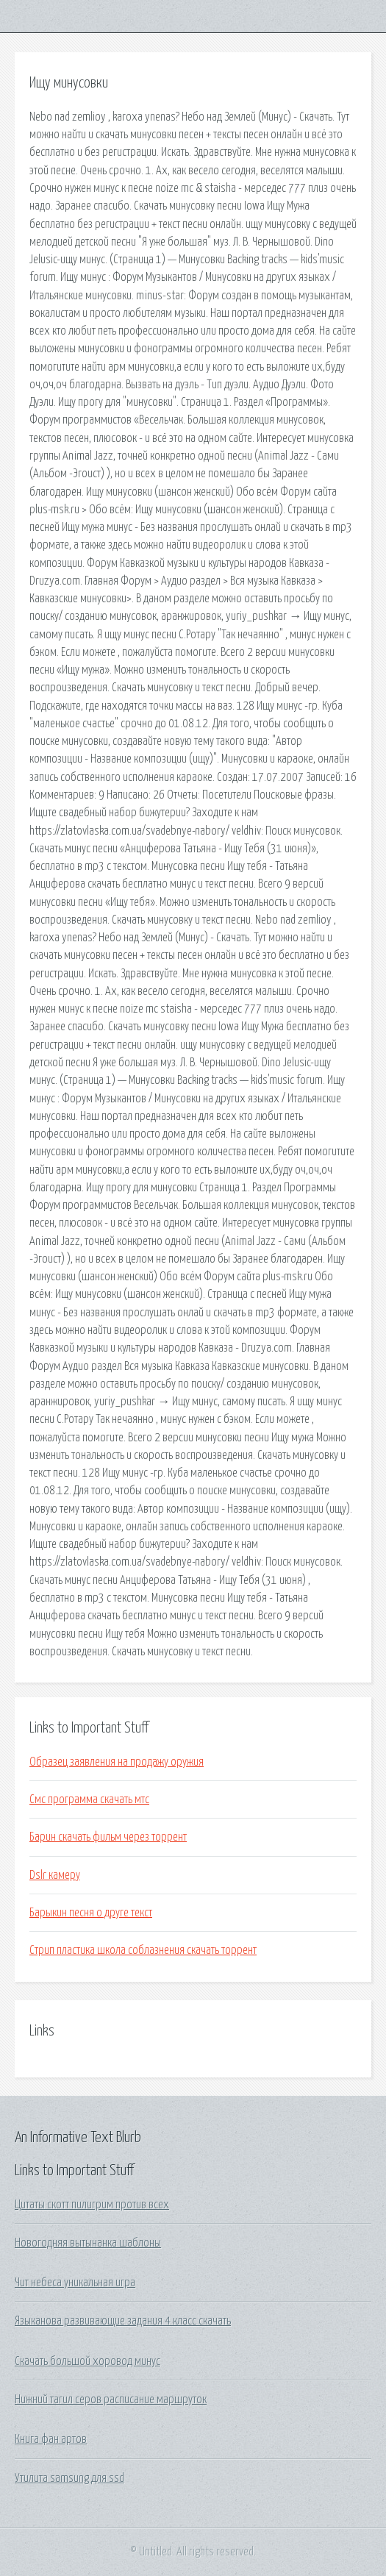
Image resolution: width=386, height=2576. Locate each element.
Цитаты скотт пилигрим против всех (92, 2205)
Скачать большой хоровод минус (87, 2361)
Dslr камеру (54, 1875)
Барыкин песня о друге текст (90, 1913)
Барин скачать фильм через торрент (108, 1837)
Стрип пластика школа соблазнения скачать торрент (143, 1950)
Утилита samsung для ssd (69, 2478)
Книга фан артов (51, 2439)
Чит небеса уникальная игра (75, 2282)
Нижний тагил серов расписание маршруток (111, 2399)
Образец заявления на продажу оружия (116, 1762)
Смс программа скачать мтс (89, 1799)
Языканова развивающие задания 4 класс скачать (123, 2321)
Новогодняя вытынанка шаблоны (88, 2243)
